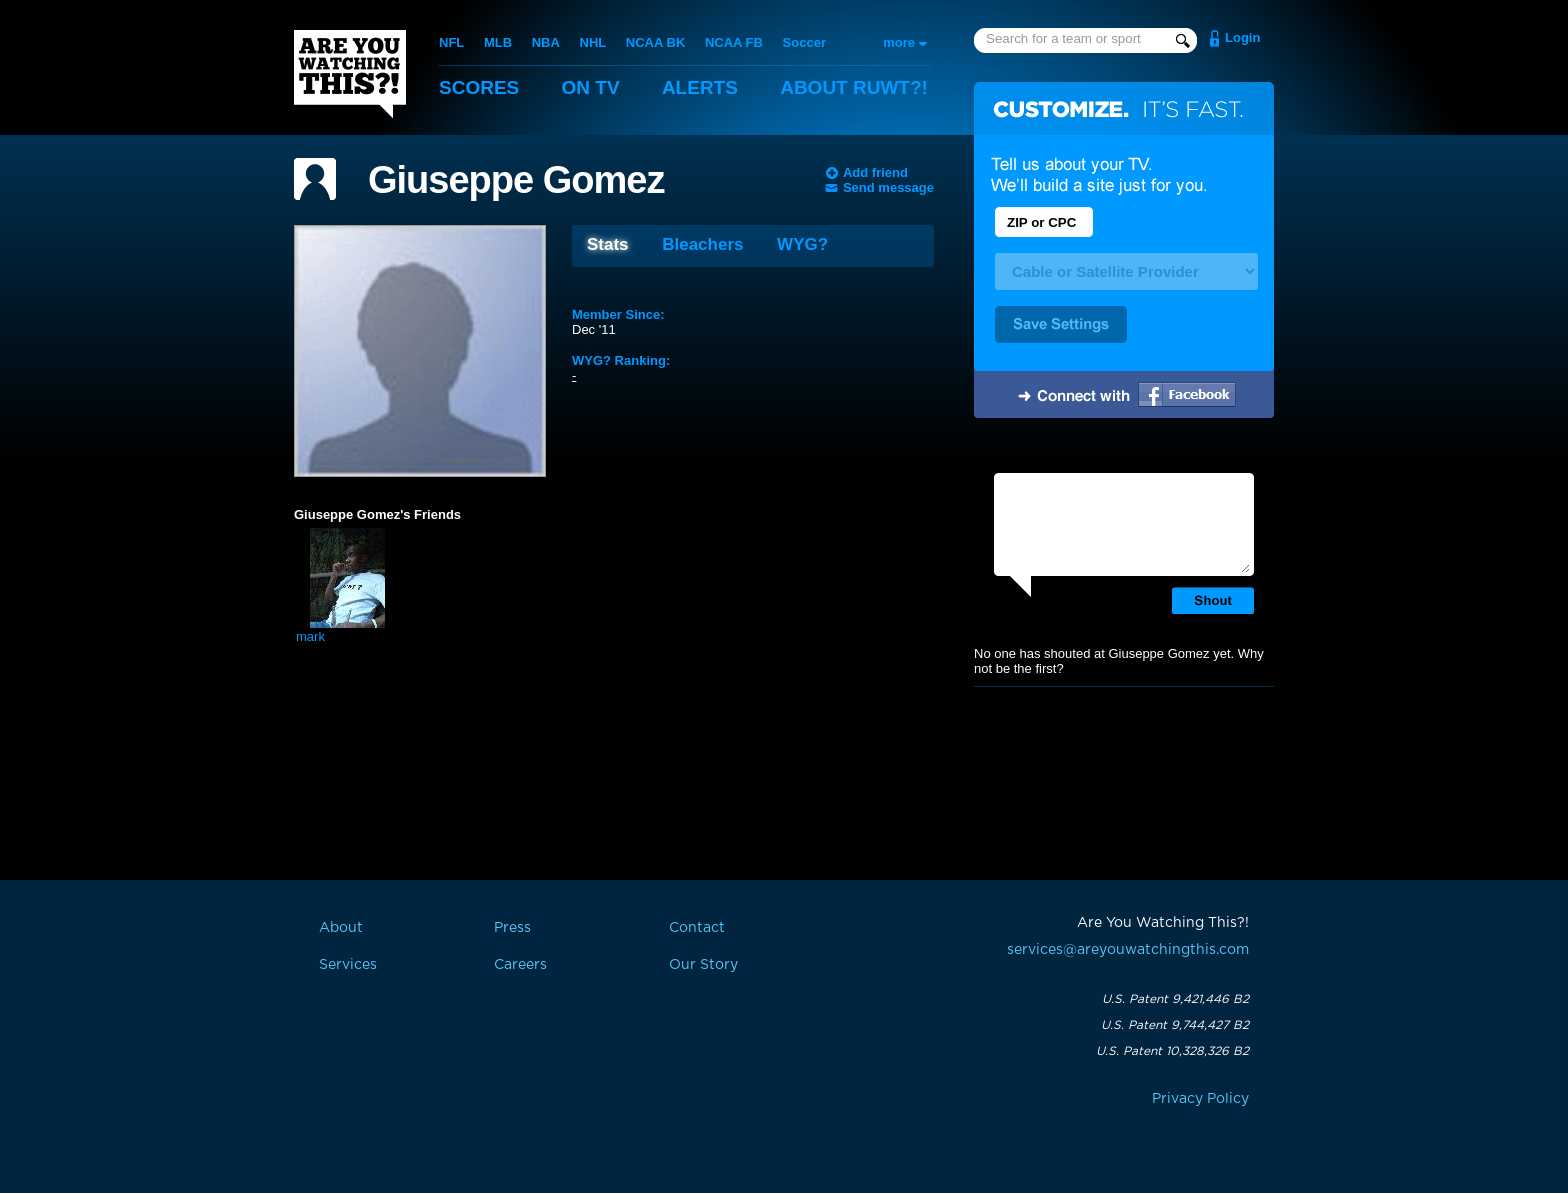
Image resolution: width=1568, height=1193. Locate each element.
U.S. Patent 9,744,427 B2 (1175, 1025)
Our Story (703, 965)
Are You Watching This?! (350, 74)
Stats (608, 244)
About (854, 87)
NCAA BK (655, 42)
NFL (451, 42)
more (899, 42)
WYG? (802, 244)
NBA (546, 42)
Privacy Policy (1200, 1099)
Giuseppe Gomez (516, 180)
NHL (593, 42)
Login (1242, 37)
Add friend (875, 172)
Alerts (700, 87)
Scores (479, 87)
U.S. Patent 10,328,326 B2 (1172, 1051)
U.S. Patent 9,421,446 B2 (1175, 999)
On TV (591, 87)
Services (348, 965)
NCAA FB (734, 42)
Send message (888, 187)
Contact (697, 928)
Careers (520, 965)
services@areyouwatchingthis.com (1128, 950)
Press (512, 928)
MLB (498, 42)
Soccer (804, 42)
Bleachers (702, 244)
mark (310, 636)
